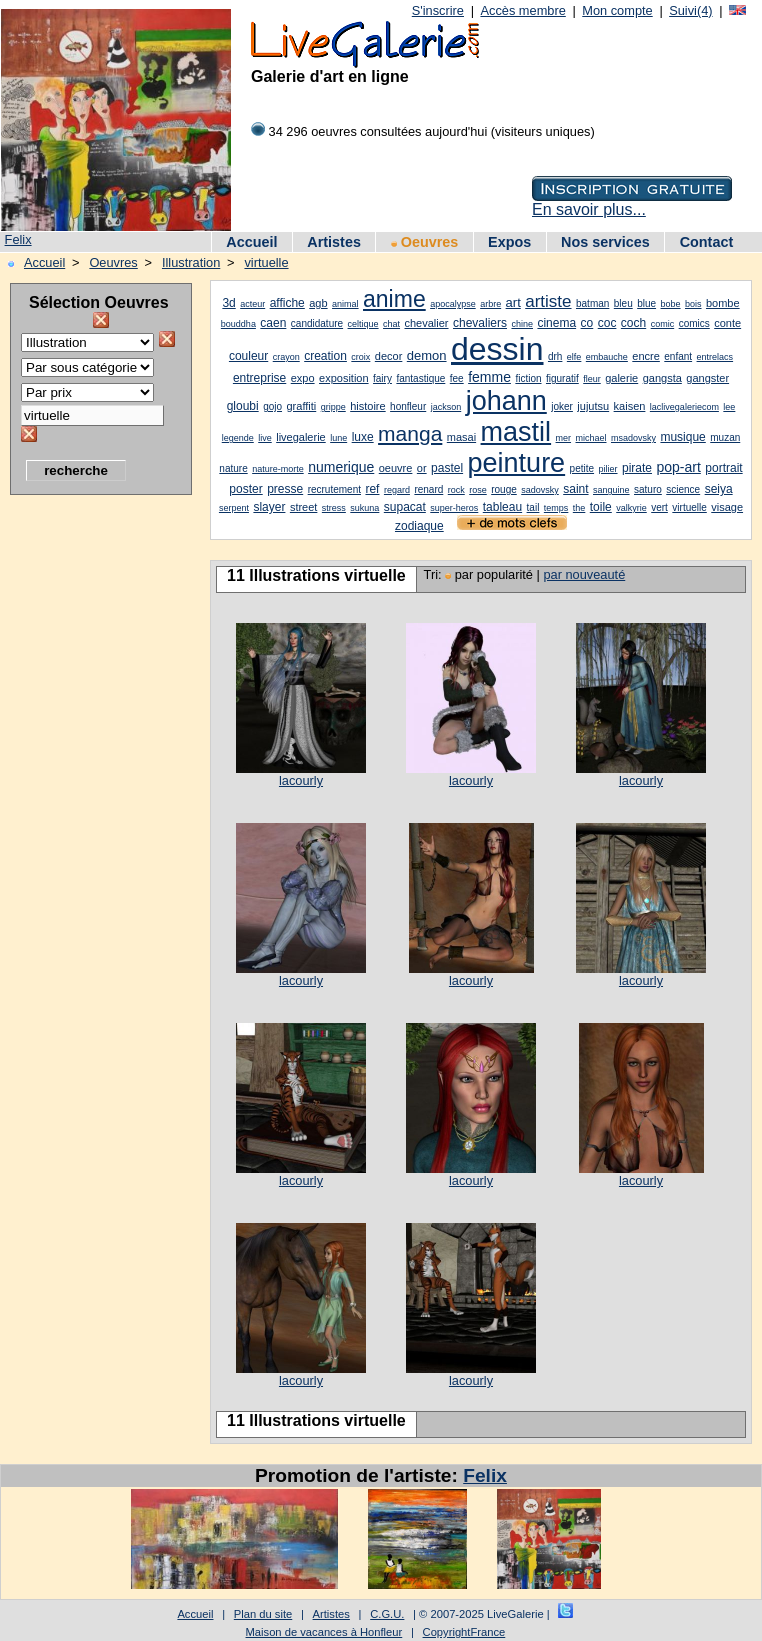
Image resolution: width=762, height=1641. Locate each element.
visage (727, 507)
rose (478, 490)
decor (389, 356)
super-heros (454, 508)
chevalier (427, 323)
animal (345, 304)
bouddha (238, 324)
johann (506, 401)
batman (592, 303)
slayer (269, 507)
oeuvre (396, 468)
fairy (382, 378)
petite (582, 468)
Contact (707, 242)
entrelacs (715, 357)
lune (338, 438)
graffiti (301, 406)
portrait (723, 468)
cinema (556, 323)
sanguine (611, 490)
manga (410, 433)
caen (273, 323)
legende (238, 438)
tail (533, 507)
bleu (623, 303)
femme (489, 377)
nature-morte (278, 469)
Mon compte (617, 10)
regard (397, 490)
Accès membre (522, 10)
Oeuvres (425, 242)
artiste (548, 301)
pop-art (678, 467)
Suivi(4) (690, 10)
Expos (509, 242)
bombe (723, 303)
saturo (648, 489)
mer (564, 438)
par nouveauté (584, 574)
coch (633, 323)
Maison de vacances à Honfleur (324, 1632)
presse (285, 489)
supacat (405, 507)
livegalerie (301, 437)
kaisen (630, 406)
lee (729, 407)
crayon (286, 357)
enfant (678, 356)
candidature (317, 323)
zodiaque (419, 526)
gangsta (662, 378)
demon (427, 355)
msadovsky (633, 438)
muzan (725, 437)
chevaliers (480, 323)
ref (372, 489)
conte (727, 323)
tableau (502, 507)
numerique (341, 467)
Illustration (191, 262)
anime (394, 299)
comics (694, 323)
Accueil (251, 242)
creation (325, 356)
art (513, 302)
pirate (637, 468)
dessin (497, 349)
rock (456, 490)
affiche (287, 303)
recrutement (334, 489)
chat (391, 324)
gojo (272, 406)
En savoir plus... (589, 209)
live (265, 438)
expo (303, 378)
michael (591, 438)
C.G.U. (387, 1614)
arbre (490, 304)
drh (555, 356)
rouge (504, 489)
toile (601, 507)
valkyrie (631, 508)
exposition (344, 378)
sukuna (364, 508)
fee (457, 378)
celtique (363, 324)
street (304, 507)
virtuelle (266, 262)
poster (245, 489)
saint (575, 489)
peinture (517, 463)
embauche (607, 357)
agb (318, 303)
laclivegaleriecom (684, 407)
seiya (719, 489)
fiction (528, 378)
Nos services (605, 242)
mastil (516, 432)
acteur (252, 304)
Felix (18, 239)
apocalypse (453, 304)
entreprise (259, 378)
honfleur (408, 406)
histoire (367, 406)
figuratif (562, 378)
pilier (608, 469)
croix (360, 357)
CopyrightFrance (464, 1632)
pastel (447, 468)
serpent (234, 508)
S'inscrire (438, 10)
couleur (248, 356)
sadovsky (540, 490)
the (579, 508)
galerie (621, 378)
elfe (574, 357)
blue (646, 303)
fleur (592, 379)
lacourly (301, 780)
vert (659, 507)
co (587, 323)
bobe (671, 304)
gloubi (243, 406)
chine (522, 324)
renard (428, 489)
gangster (707, 378)
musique (682, 437)
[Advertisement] (90, 805)
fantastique (420, 378)
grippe (333, 407)
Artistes (334, 242)
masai (461, 437)
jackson (446, 407)
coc (607, 323)
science (683, 489)
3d (228, 303)
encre (646, 356)
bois (693, 304)
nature (233, 468)
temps (556, 508)
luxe (363, 437)
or (422, 468)
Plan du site (263, 1614)
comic (663, 324)
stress (334, 508)
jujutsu (593, 406)
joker (562, 406)
